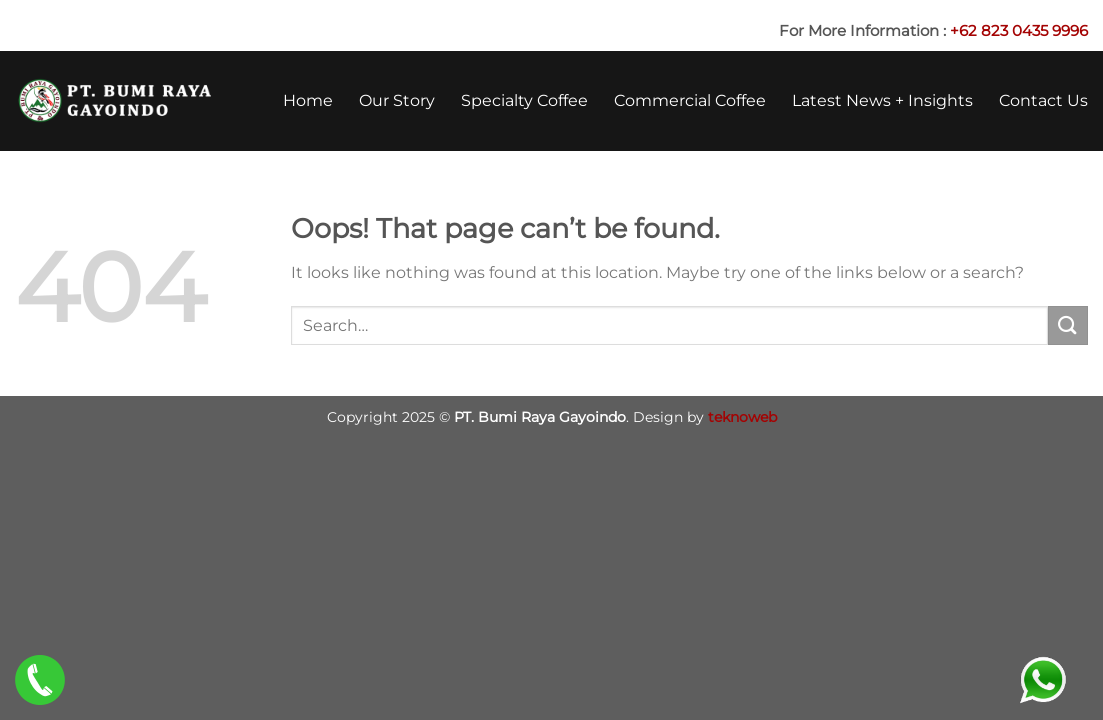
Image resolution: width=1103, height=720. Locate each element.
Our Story (397, 100)
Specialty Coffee (524, 100)
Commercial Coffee (690, 100)
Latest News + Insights (882, 100)
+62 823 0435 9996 (1019, 30)
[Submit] (1068, 325)
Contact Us (1043, 100)
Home (308, 100)
